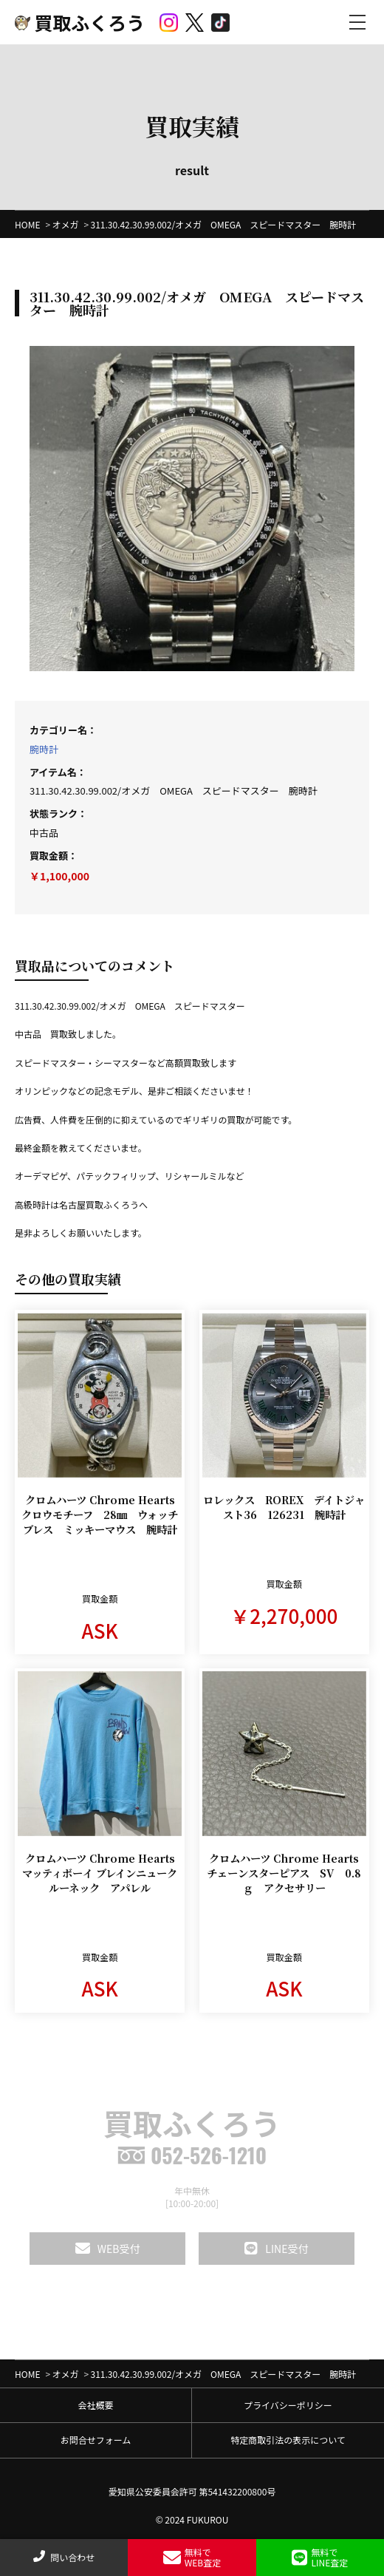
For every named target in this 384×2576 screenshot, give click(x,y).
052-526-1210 (192, 2155)
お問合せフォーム (96, 2439)
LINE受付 (276, 2248)
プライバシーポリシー (288, 2405)
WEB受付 (107, 2248)
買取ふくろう (80, 22)
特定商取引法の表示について (288, 2439)
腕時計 (44, 749)
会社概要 (95, 2405)
